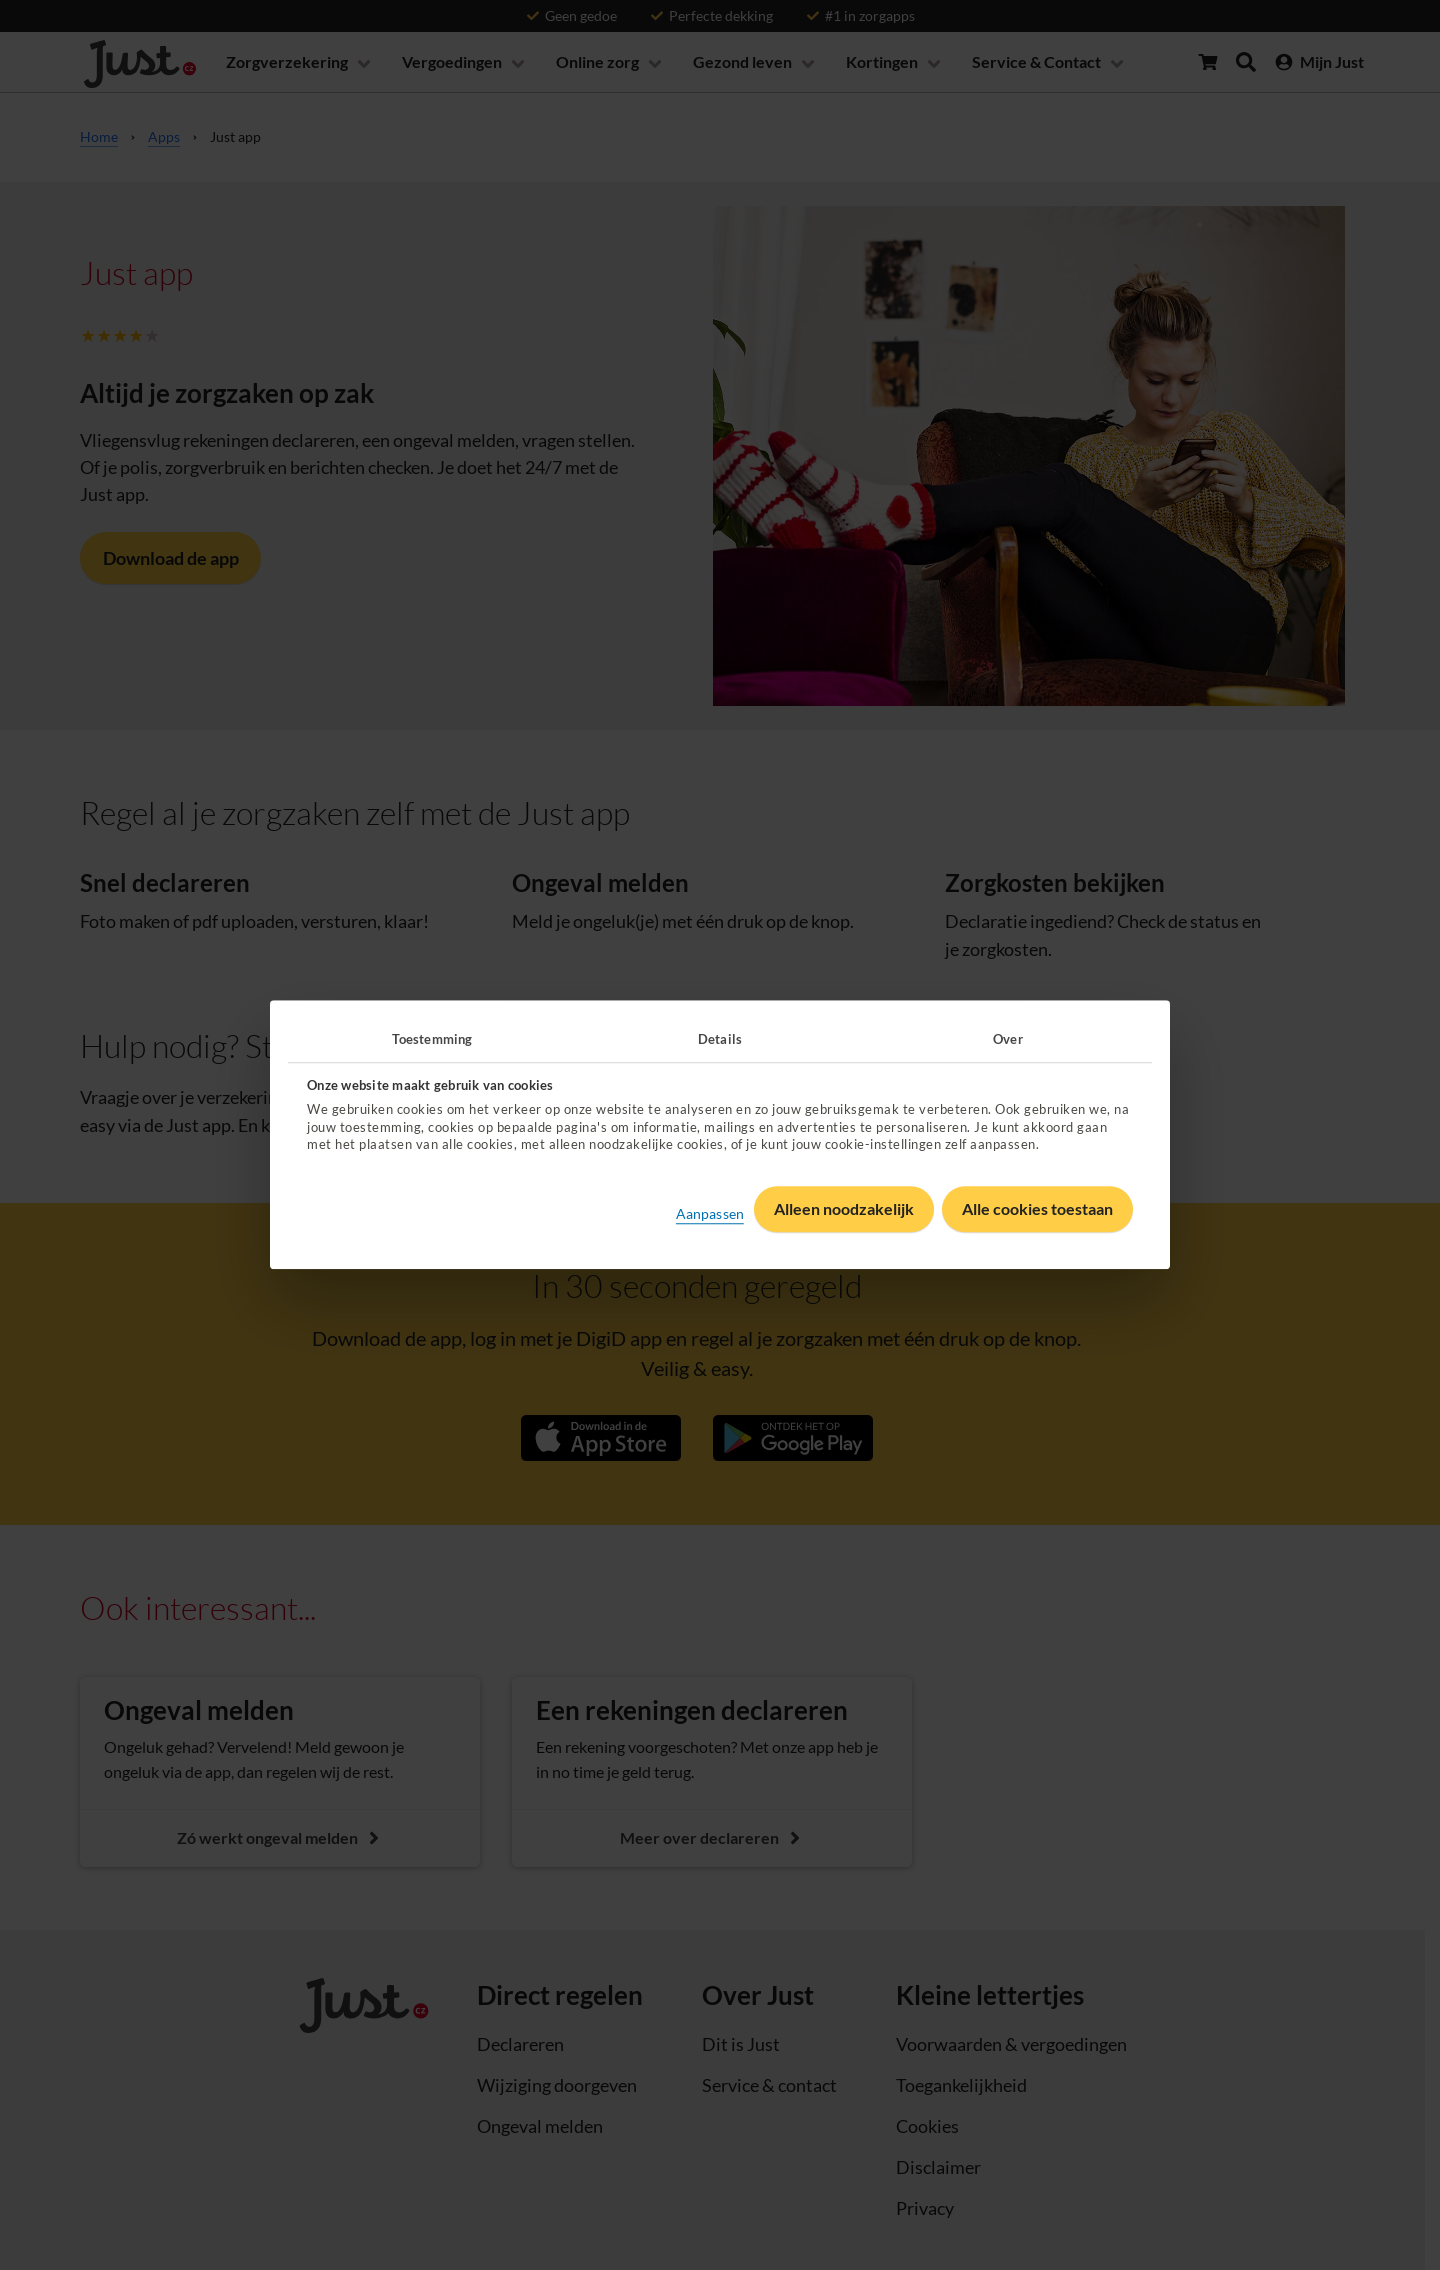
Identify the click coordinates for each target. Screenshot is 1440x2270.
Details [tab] (720, 1039)
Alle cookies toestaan (1037, 1209)
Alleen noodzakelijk (844, 1209)
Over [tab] (1007, 1039)
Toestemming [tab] (432, 1039)
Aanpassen (710, 1213)
